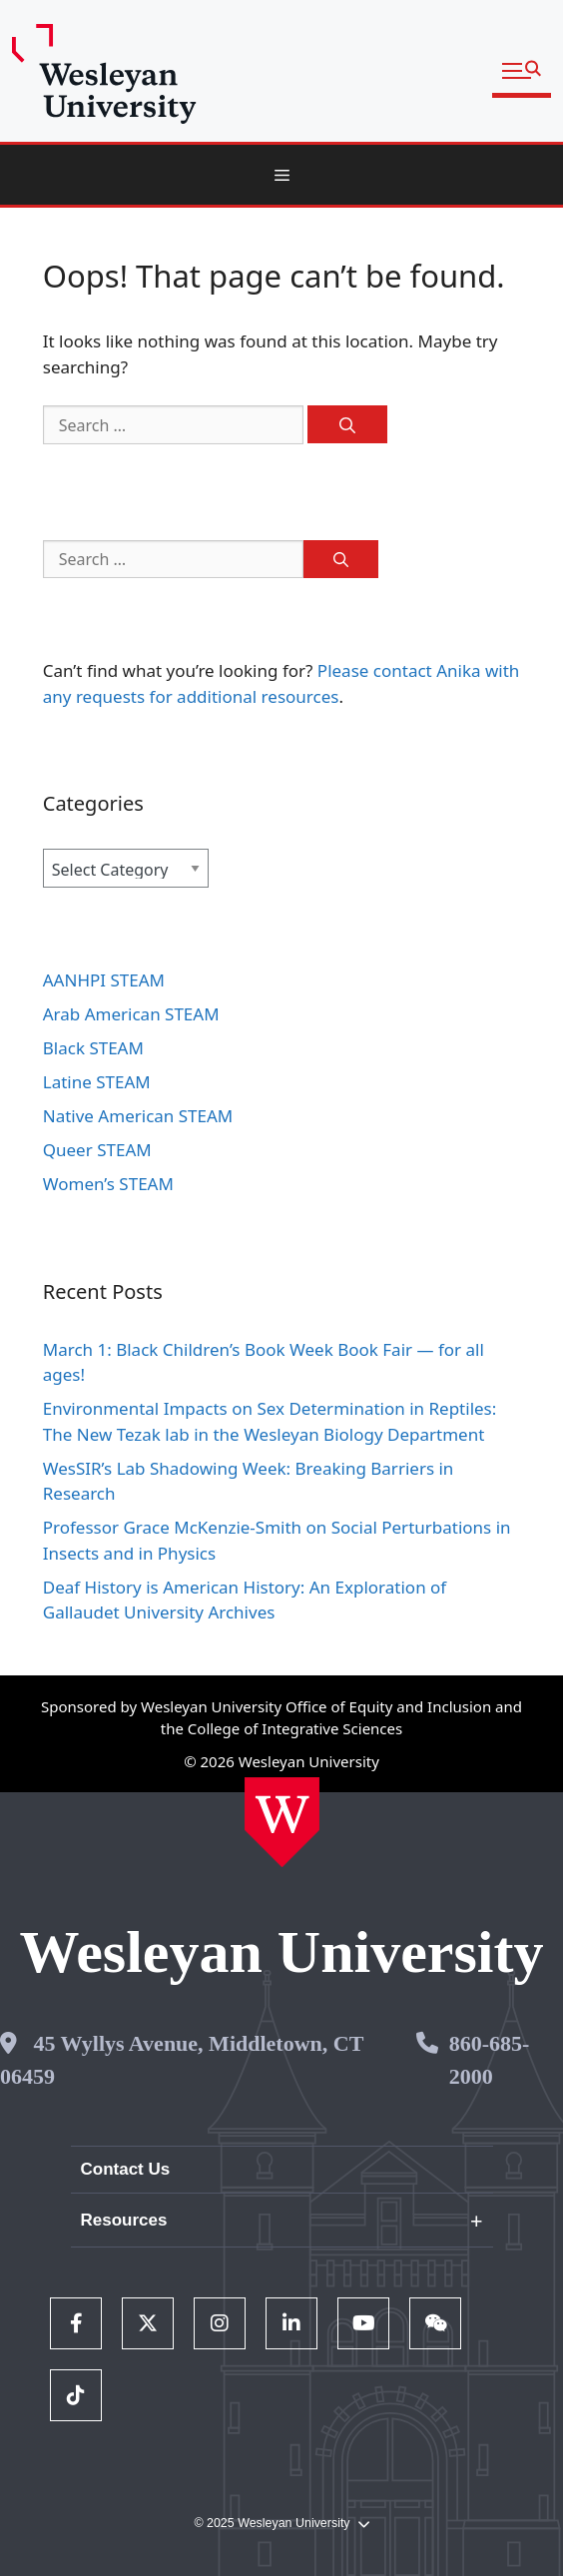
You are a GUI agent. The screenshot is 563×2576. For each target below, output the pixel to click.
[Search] (347, 424)
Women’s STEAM (108, 1183)
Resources (124, 2220)
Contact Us (126, 2169)
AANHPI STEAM (104, 979)
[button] (521, 71)
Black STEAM (93, 1047)
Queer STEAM (97, 1149)
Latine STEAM (97, 1081)
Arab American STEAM (131, 1013)
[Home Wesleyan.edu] (282, 1822)
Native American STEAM (138, 1115)
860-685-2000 (489, 2060)
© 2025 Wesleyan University (281, 2523)
